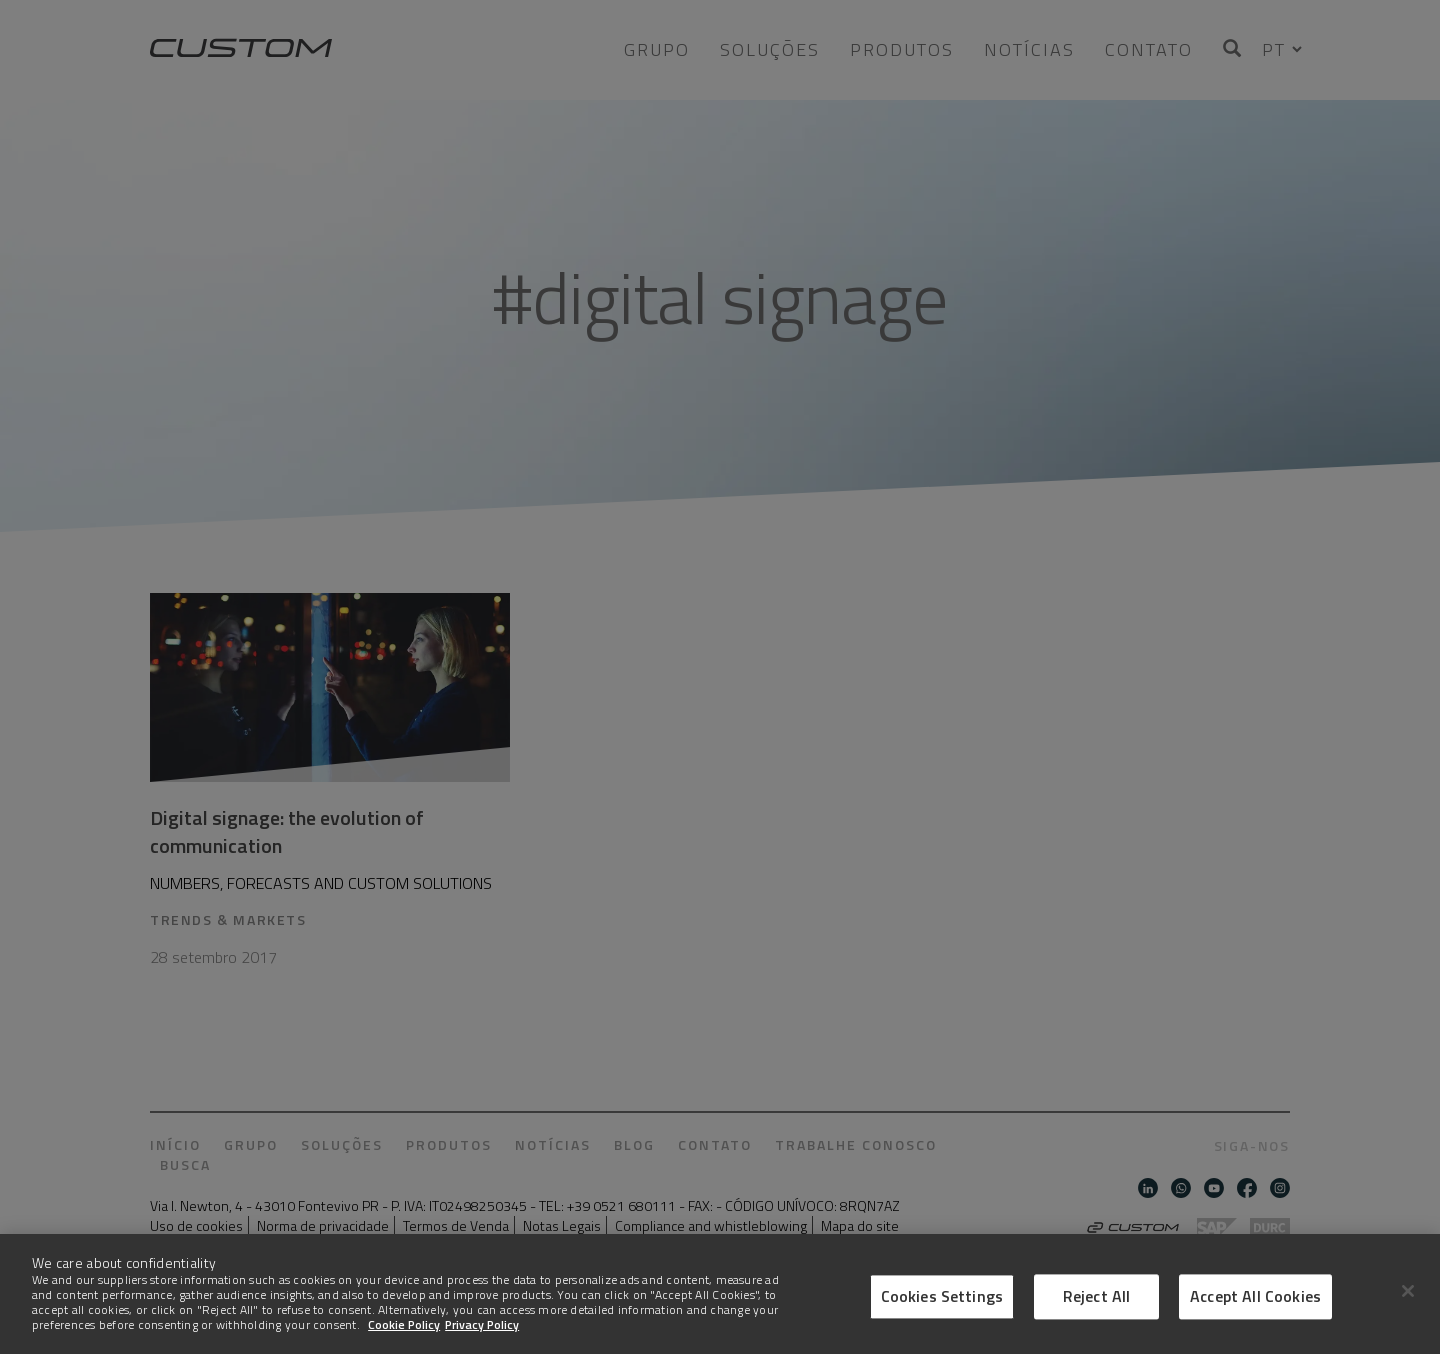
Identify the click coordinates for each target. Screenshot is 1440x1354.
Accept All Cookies (1255, 1326)
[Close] (1408, 1320)
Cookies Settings (942, 1326)
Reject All (1097, 1326)
